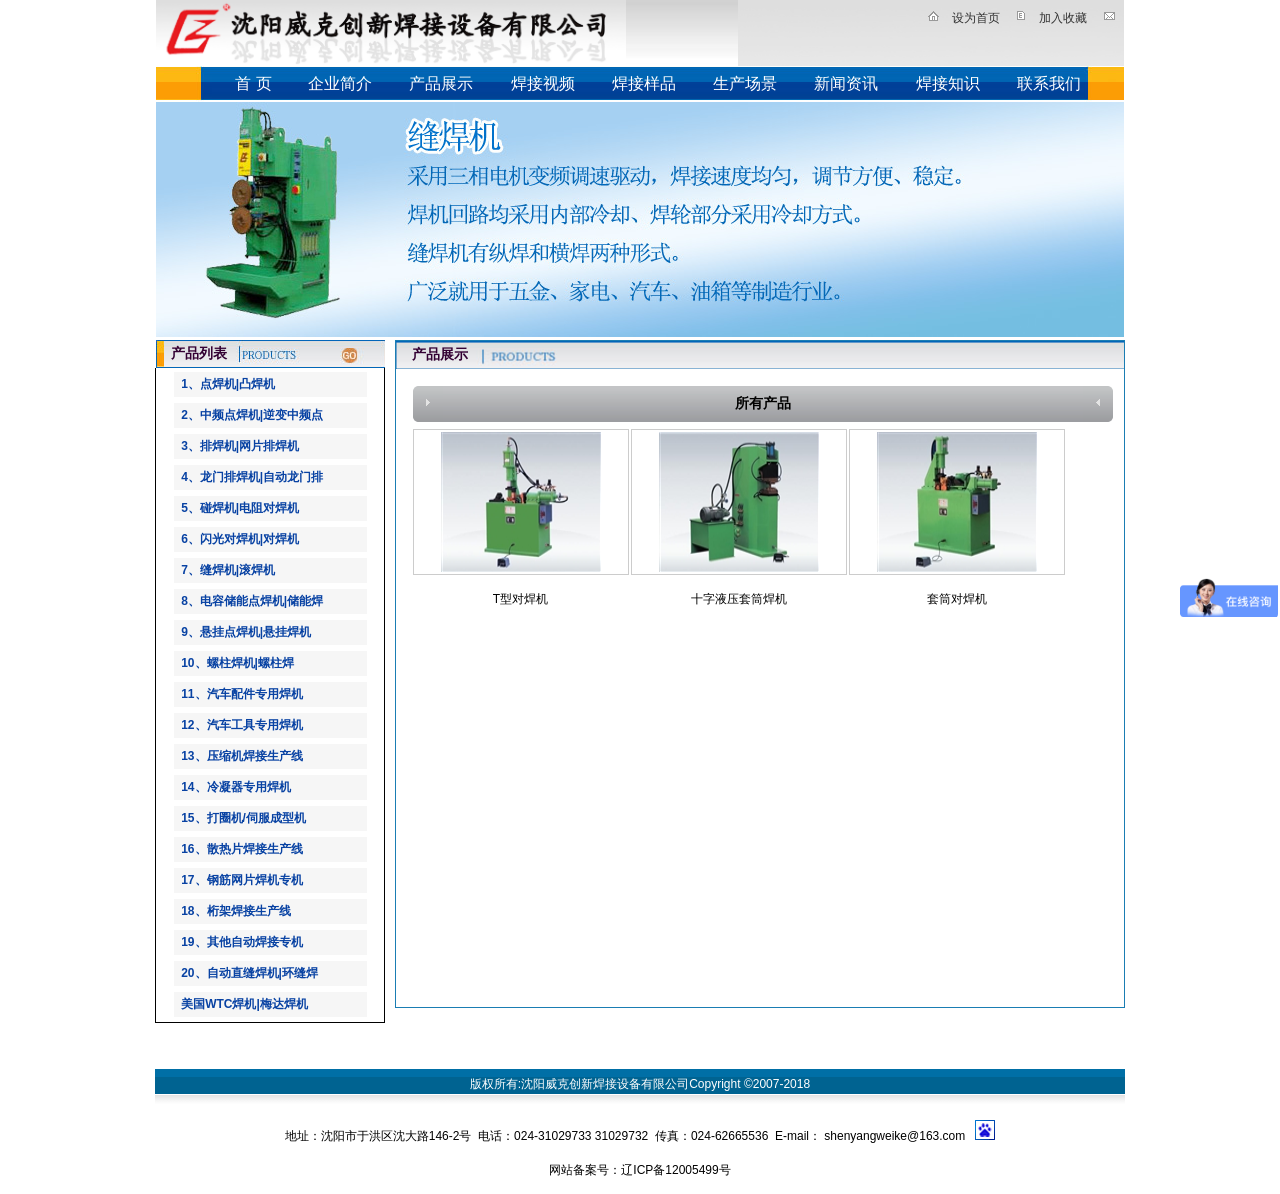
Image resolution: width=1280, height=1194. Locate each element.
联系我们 (1049, 83)
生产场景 (745, 83)
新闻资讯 (846, 83)
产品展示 (441, 83)
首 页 (253, 83)
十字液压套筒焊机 (739, 599)
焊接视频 (543, 83)
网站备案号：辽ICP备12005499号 (639, 1170)
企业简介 (340, 83)
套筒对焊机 (957, 599)
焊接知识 (948, 83)
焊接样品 (644, 83)
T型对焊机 (520, 599)
